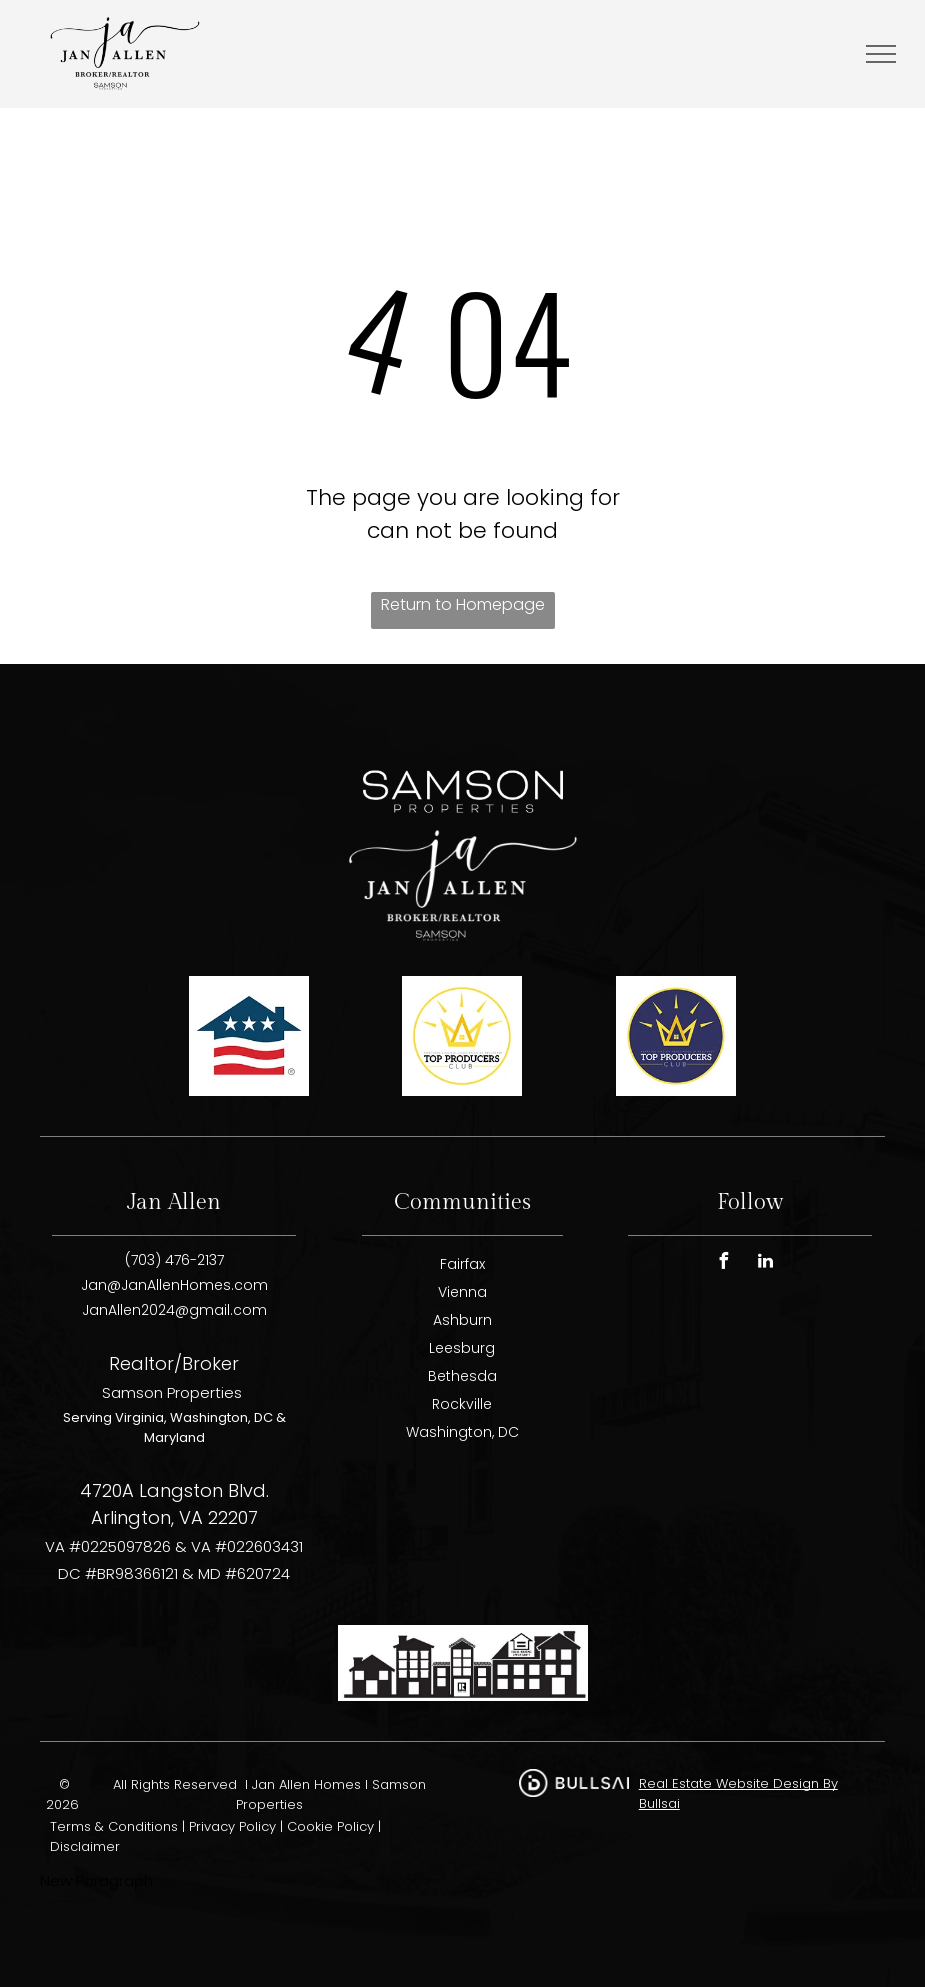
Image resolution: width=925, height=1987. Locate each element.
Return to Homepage (463, 604)
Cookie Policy (330, 1826)
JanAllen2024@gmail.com (174, 1310)
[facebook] (723, 1263)
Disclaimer (85, 1846)
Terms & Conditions (114, 1826)
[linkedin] (765, 1263)
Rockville (462, 1404)
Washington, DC (462, 1432)
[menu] (881, 54)
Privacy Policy (232, 1826)
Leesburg (462, 1348)
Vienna (462, 1292)
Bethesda (462, 1376)
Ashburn (462, 1320)
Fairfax (462, 1264)
